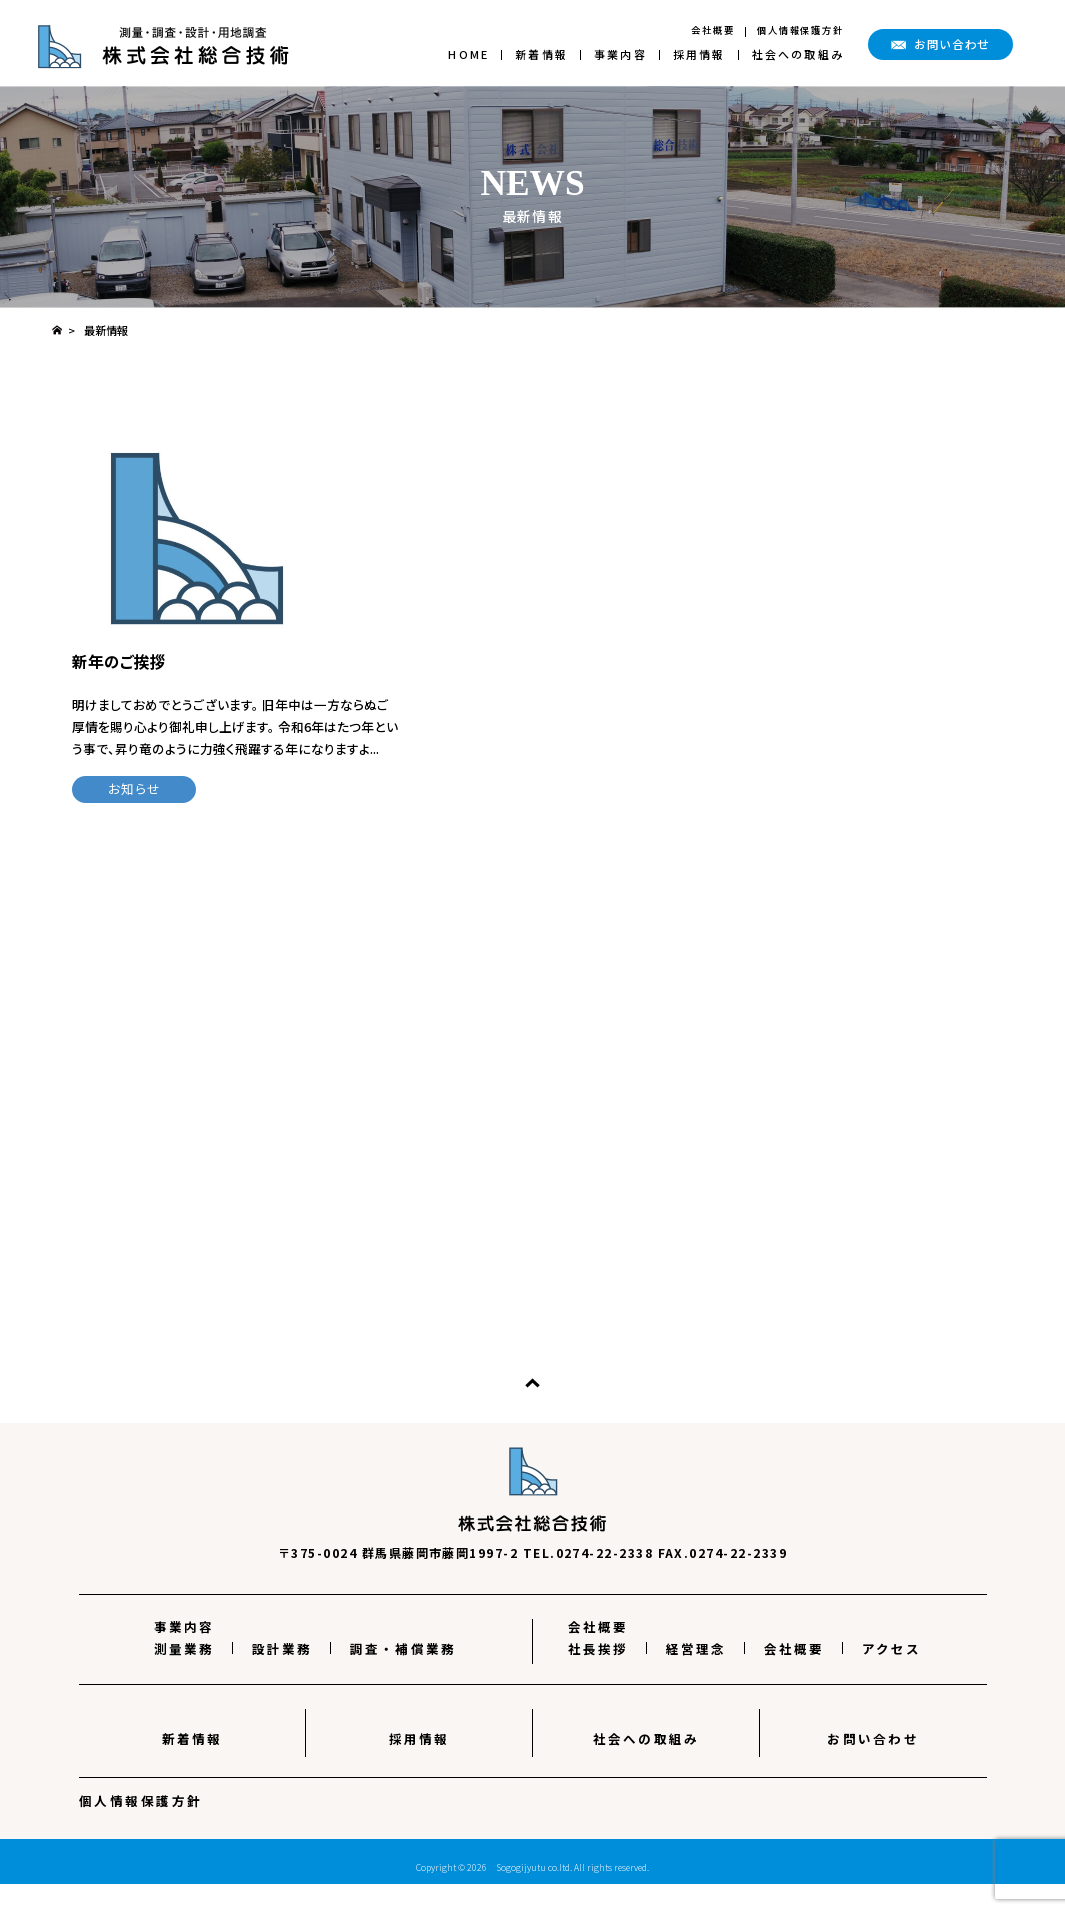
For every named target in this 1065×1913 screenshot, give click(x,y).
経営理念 (696, 1677)
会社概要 (713, 30)
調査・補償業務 (403, 1677)
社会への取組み (798, 54)
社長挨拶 (598, 1677)
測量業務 (184, 1677)
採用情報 (699, 54)
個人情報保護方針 (800, 30)
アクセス (892, 1677)
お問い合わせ (873, 1767)
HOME (468, 54)
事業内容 (620, 54)
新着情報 (541, 54)
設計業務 (282, 1677)
